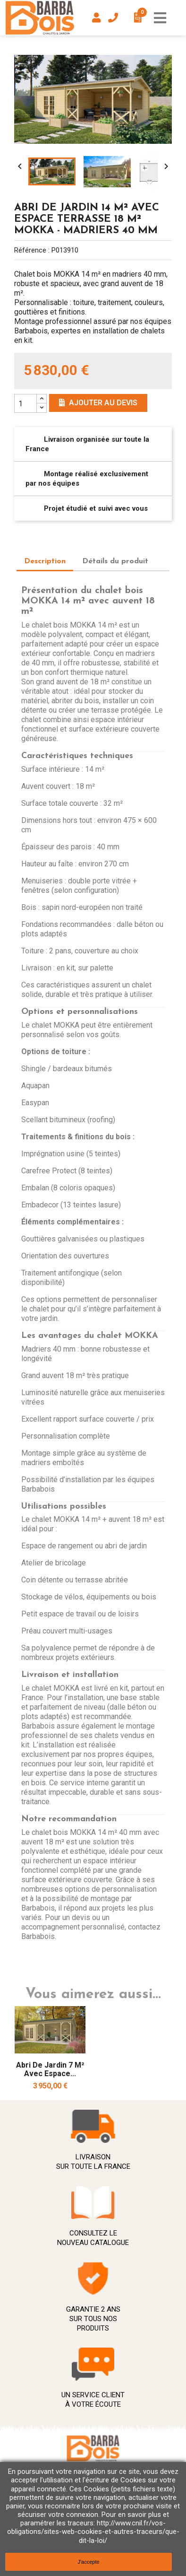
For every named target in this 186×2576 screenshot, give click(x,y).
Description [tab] (45, 561)
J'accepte (88, 2562)
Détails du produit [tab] (115, 561)
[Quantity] (25, 403)
